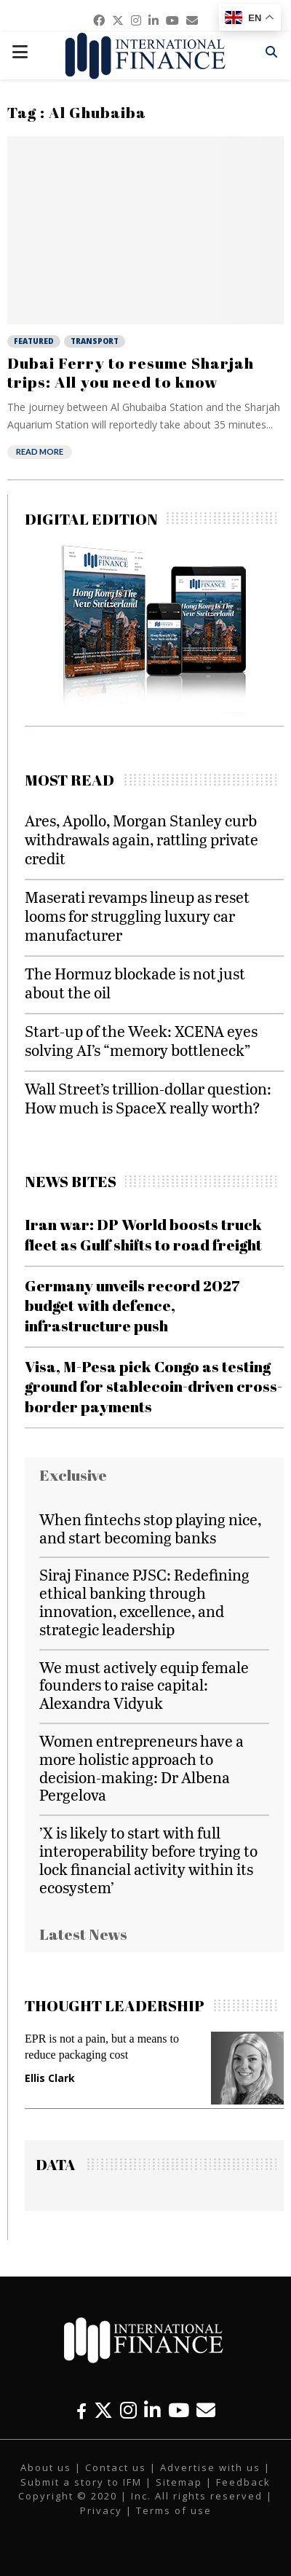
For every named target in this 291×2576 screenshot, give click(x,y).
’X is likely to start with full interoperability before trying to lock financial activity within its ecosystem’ (148, 1859)
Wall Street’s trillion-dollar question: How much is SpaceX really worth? (148, 1098)
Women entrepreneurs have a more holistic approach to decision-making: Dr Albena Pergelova (141, 1767)
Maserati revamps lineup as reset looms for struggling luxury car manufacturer (137, 915)
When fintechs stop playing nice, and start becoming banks (150, 1528)
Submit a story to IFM (81, 2482)
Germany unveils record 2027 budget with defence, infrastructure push (132, 1305)
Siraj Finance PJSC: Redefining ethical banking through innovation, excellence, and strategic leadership (144, 1601)
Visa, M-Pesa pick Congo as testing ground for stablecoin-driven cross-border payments (153, 1386)
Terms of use (174, 2510)
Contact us (115, 2467)
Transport (95, 341)
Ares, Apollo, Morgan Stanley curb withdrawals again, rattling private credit (141, 839)
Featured (34, 341)
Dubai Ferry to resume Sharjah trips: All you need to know (130, 372)
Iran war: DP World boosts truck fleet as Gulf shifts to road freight (143, 1234)
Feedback (243, 2482)
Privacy (101, 2510)
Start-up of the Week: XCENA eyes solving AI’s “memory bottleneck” (141, 1040)
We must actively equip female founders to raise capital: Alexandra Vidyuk (144, 1685)
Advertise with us (210, 2467)
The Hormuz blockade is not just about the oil (135, 983)
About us (45, 2467)
